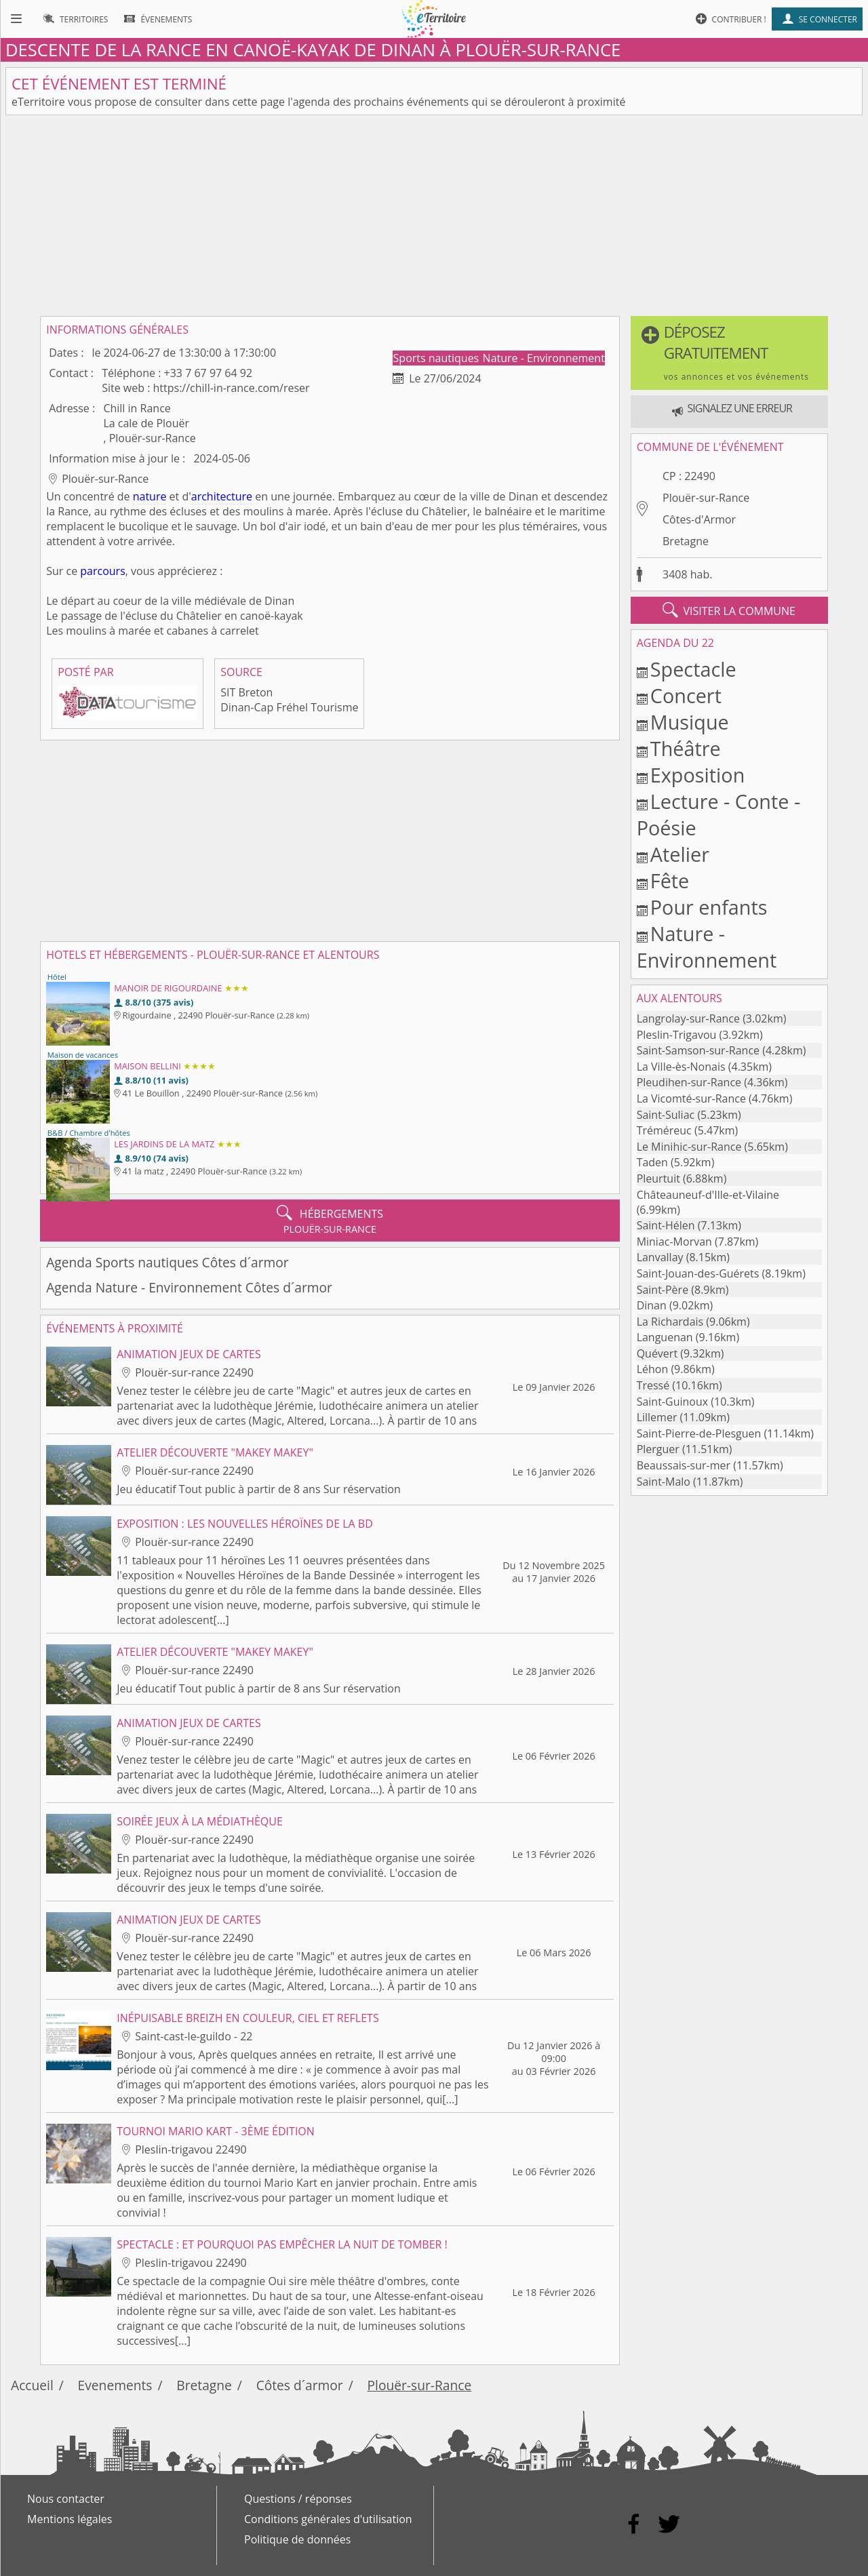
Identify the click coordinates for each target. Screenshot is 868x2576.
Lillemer (657, 1417)
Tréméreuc (664, 1130)
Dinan (652, 1305)
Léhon (653, 1369)
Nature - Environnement (544, 358)
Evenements (115, 2385)
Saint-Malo (663, 1481)
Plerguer (658, 1449)
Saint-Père (663, 1289)
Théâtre (685, 748)
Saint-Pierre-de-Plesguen (699, 1433)
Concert (686, 695)
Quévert (657, 1353)
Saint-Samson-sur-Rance (698, 1050)
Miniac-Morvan (674, 1241)
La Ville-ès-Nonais (681, 1066)
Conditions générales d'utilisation (328, 2519)
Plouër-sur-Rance (706, 497)
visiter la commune (729, 610)
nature (150, 496)
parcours (102, 570)
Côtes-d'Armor (699, 519)
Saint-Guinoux (672, 1401)
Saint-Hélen (666, 1225)
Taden (652, 1162)
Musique (689, 722)
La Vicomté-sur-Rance (691, 1098)
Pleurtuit (658, 1178)
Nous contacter (65, 2498)
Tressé (653, 1385)
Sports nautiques (437, 358)
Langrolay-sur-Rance (688, 1018)
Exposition (697, 774)
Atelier (679, 854)
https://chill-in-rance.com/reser (231, 387)
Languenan (665, 1337)
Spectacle (693, 669)
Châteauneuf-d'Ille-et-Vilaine (708, 1194)
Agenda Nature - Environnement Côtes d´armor (189, 1287)
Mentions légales (69, 2519)
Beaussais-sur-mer (683, 1465)
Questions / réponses (298, 2498)
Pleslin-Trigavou (677, 1034)
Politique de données (297, 2539)
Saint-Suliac (666, 1114)
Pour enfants (709, 907)
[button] (729, 353)
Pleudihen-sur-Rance (689, 1082)
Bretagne (686, 541)
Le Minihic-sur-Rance (689, 1146)
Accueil (32, 2385)
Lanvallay (660, 1257)
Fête (669, 880)
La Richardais (670, 1321)
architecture (221, 496)
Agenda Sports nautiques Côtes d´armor (167, 1262)
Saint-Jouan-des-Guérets (698, 1273)
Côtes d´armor (299, 2385)
